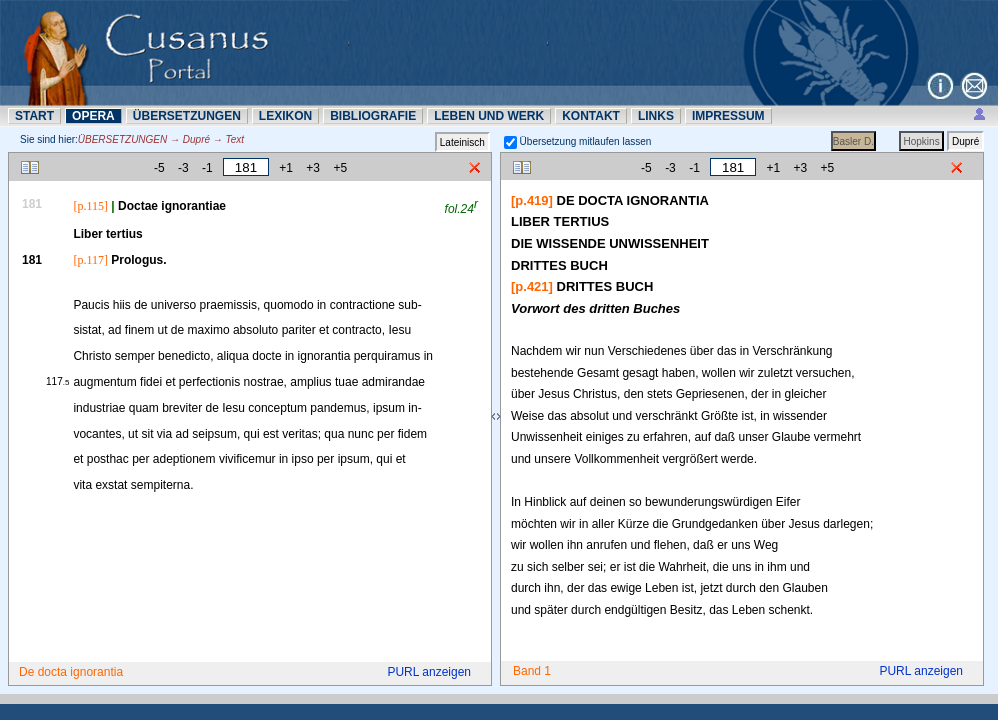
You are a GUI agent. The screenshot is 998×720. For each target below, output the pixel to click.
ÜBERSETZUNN (187, 116)
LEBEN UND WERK (489, 116)
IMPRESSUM (728, 116)
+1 (286, 168)
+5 (340, 168)
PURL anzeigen (429, 672)
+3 (313, 168)
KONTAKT (591, 116)
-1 (207, 168)
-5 (159, 168)
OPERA (93, 116)
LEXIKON (285, 116)
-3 (183, 168)
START (34, 116)
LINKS (656, 116)
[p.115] (90, 206)
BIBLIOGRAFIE (373, 116)
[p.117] (90, 260)
